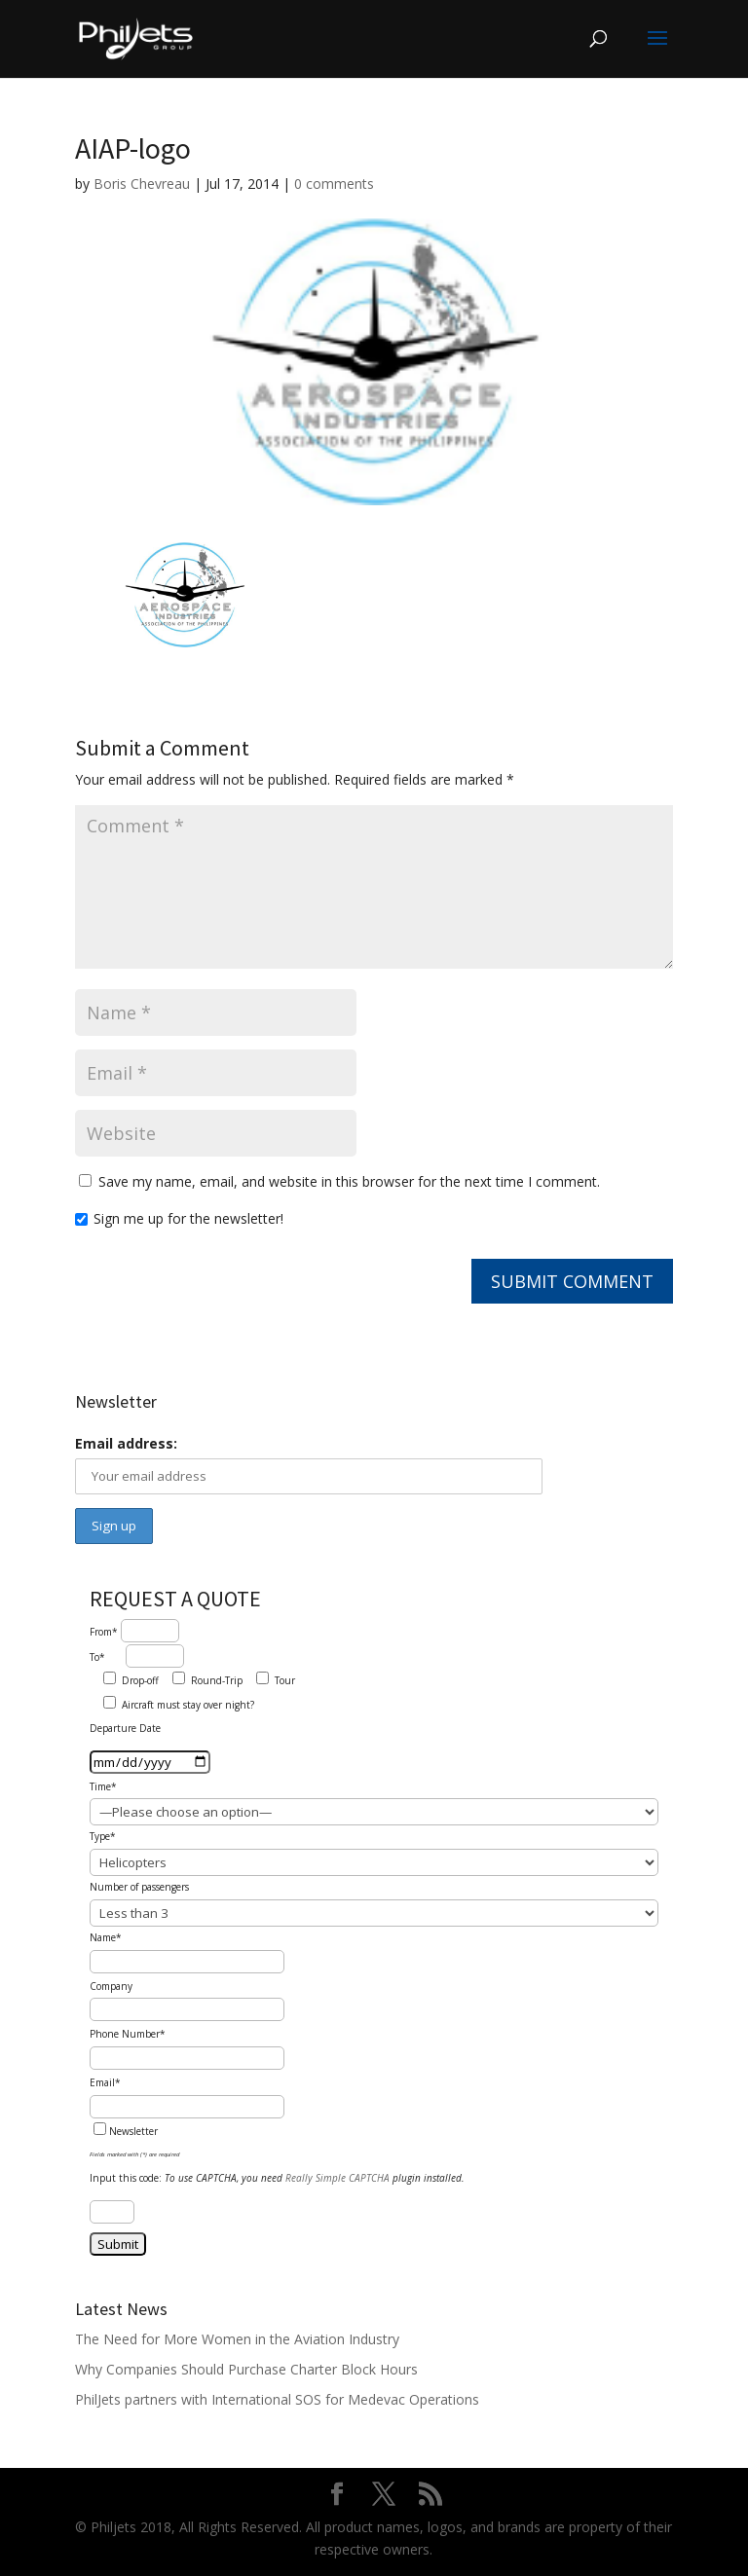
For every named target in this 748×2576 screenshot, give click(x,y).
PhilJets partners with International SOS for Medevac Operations (277, 2399)
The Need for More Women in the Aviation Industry (237, 2339)
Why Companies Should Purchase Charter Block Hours (246, 2369)
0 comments (334, 183)
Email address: (126, 1443)
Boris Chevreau (142, 183)
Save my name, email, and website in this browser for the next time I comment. (349, 1181)
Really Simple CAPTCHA (337, 2178)
